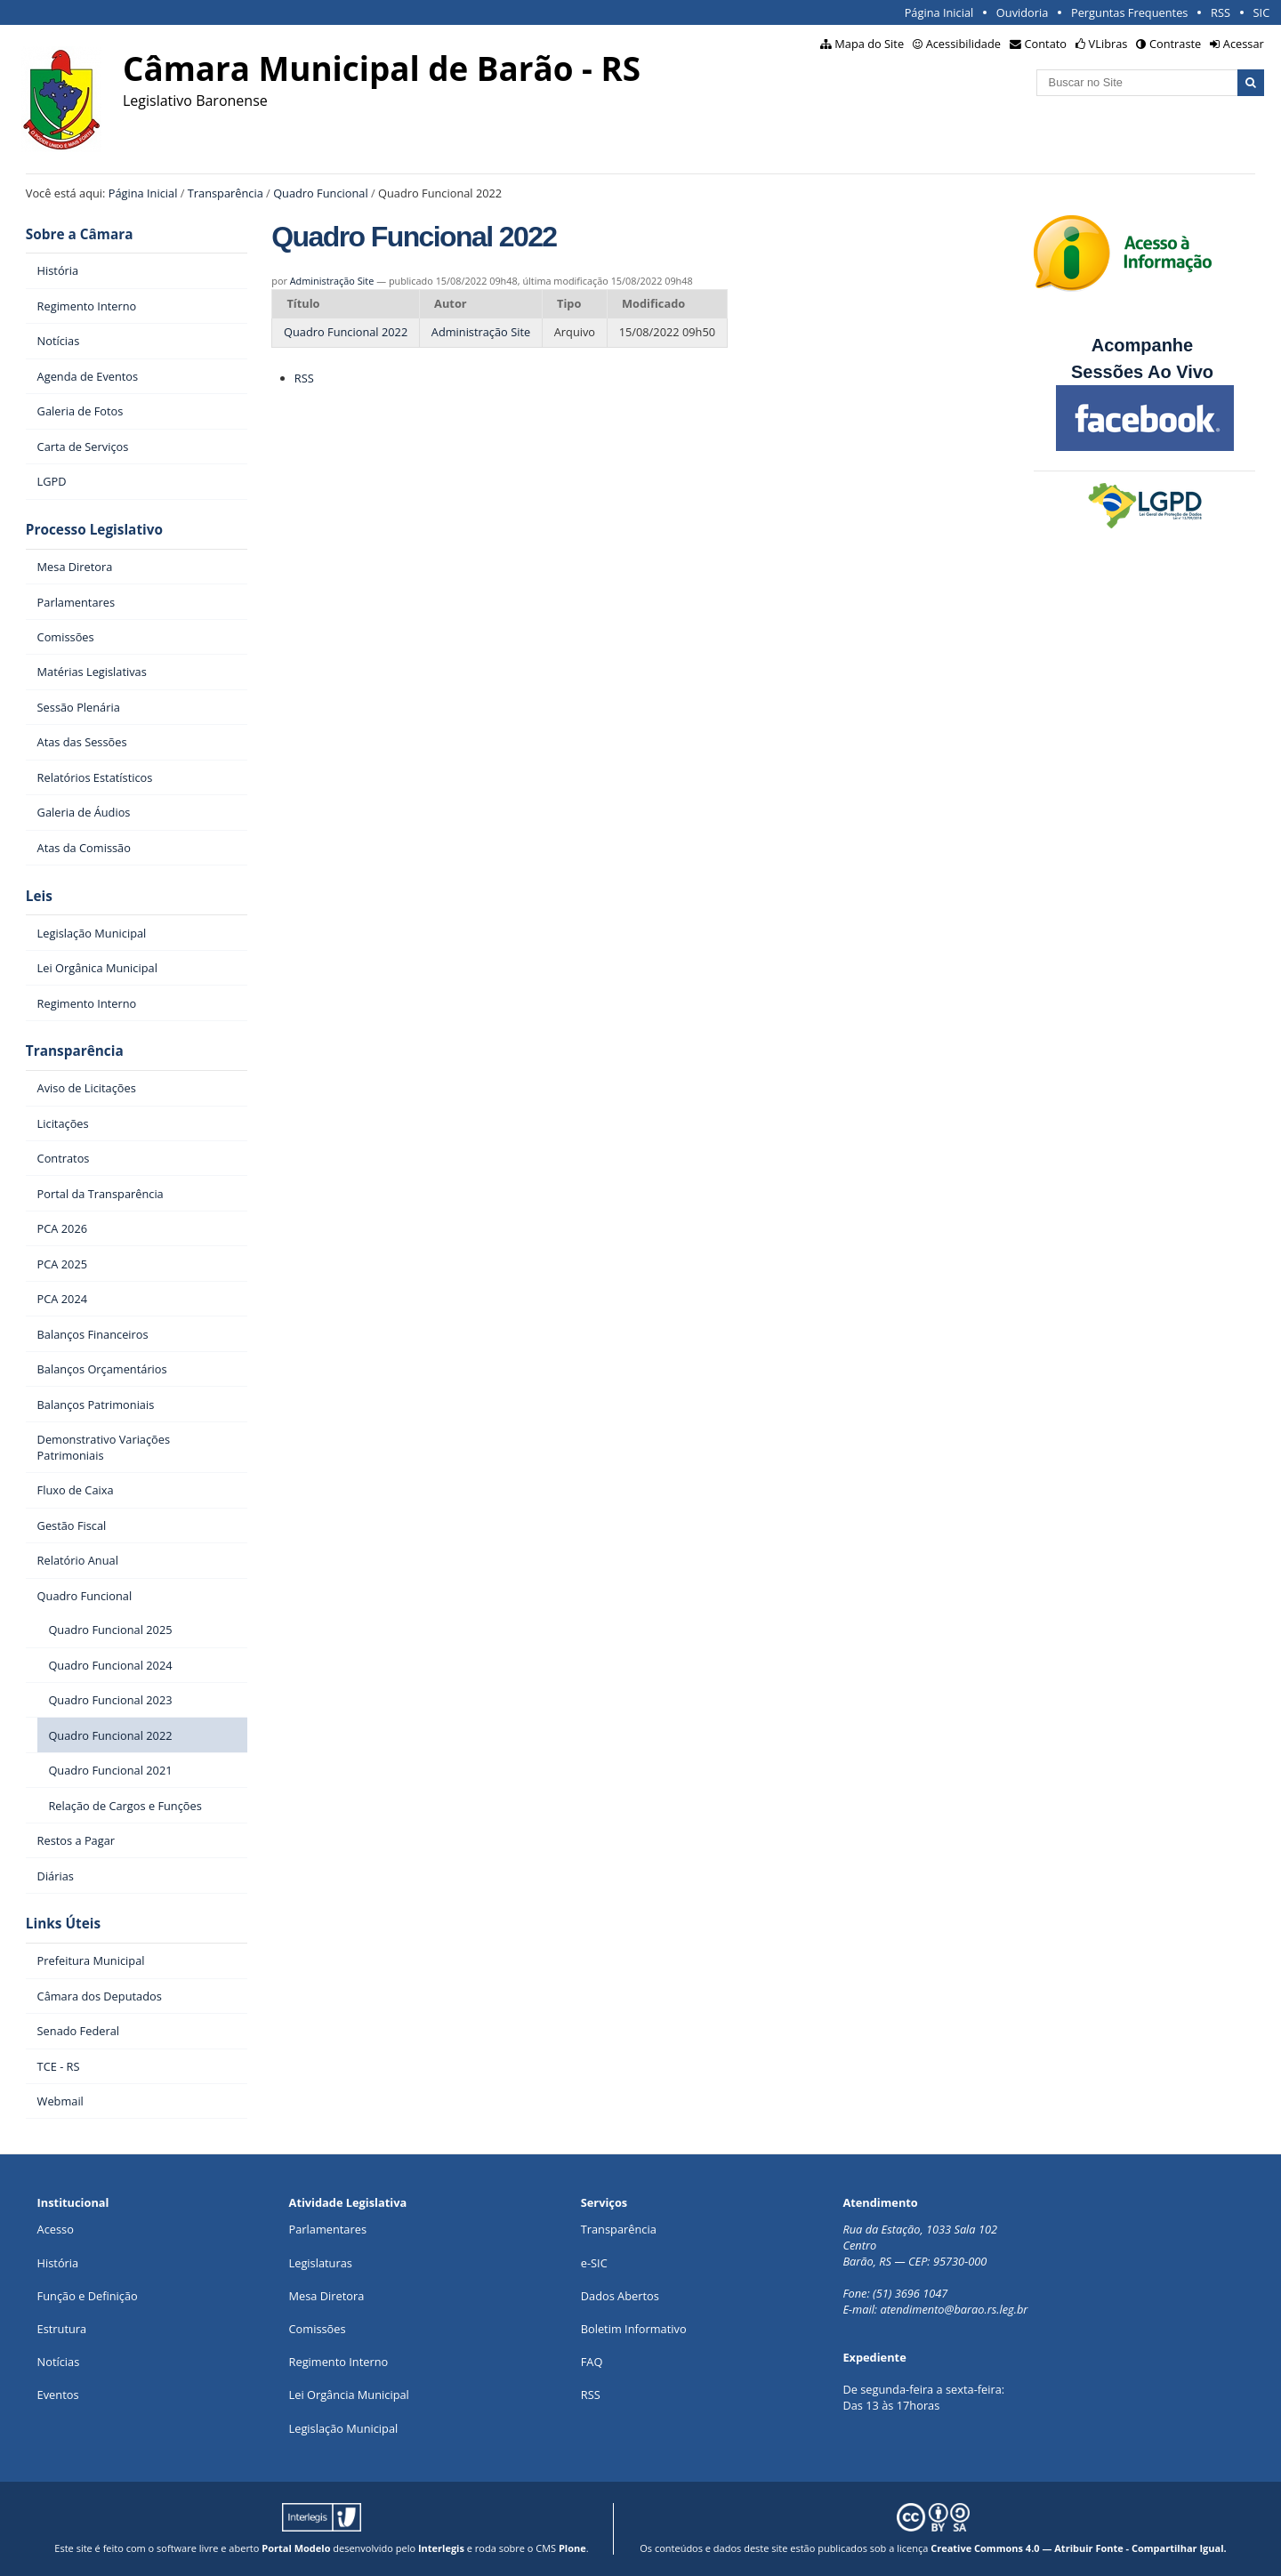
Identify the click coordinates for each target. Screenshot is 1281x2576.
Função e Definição (87, 2296)
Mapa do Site (869, 44)
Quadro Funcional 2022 (345, 332)
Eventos (58, 2395)
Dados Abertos (620, 2296)
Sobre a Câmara (79, 234)
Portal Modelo (296, 2548)
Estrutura (62, 2329)
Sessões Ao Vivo (1145, 372)
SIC (1261, 12)
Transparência (225, 193)
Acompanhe (1142, 345)
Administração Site (332, 280)
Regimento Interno (339, 2362)
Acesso (55, 2229)
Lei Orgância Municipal (349, 2395)
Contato (1046, 44)
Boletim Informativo (634, 2329)
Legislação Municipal (344, 2428)
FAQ (592, 2362)
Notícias (58, 2362)
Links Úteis (63, 1923)
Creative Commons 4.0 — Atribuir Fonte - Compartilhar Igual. (1079, 2548)
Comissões (317, 2329)
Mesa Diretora (327, 2296)
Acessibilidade (963, 44)
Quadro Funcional (320, 193)
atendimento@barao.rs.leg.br (953, 2309)
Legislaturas (320, 2263)
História (58, 2263)
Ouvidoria (1022, 12)
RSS (1220, 12)
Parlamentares (328, 2229)
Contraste (1175, 44)
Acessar (1243, 44)
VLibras (1108, 44)
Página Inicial (939, 12)
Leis (39, 896)
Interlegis (441, 2548)
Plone (572, 2548)
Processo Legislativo (94, 529)
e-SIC (594, 2263)
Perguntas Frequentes (1129, 12)
